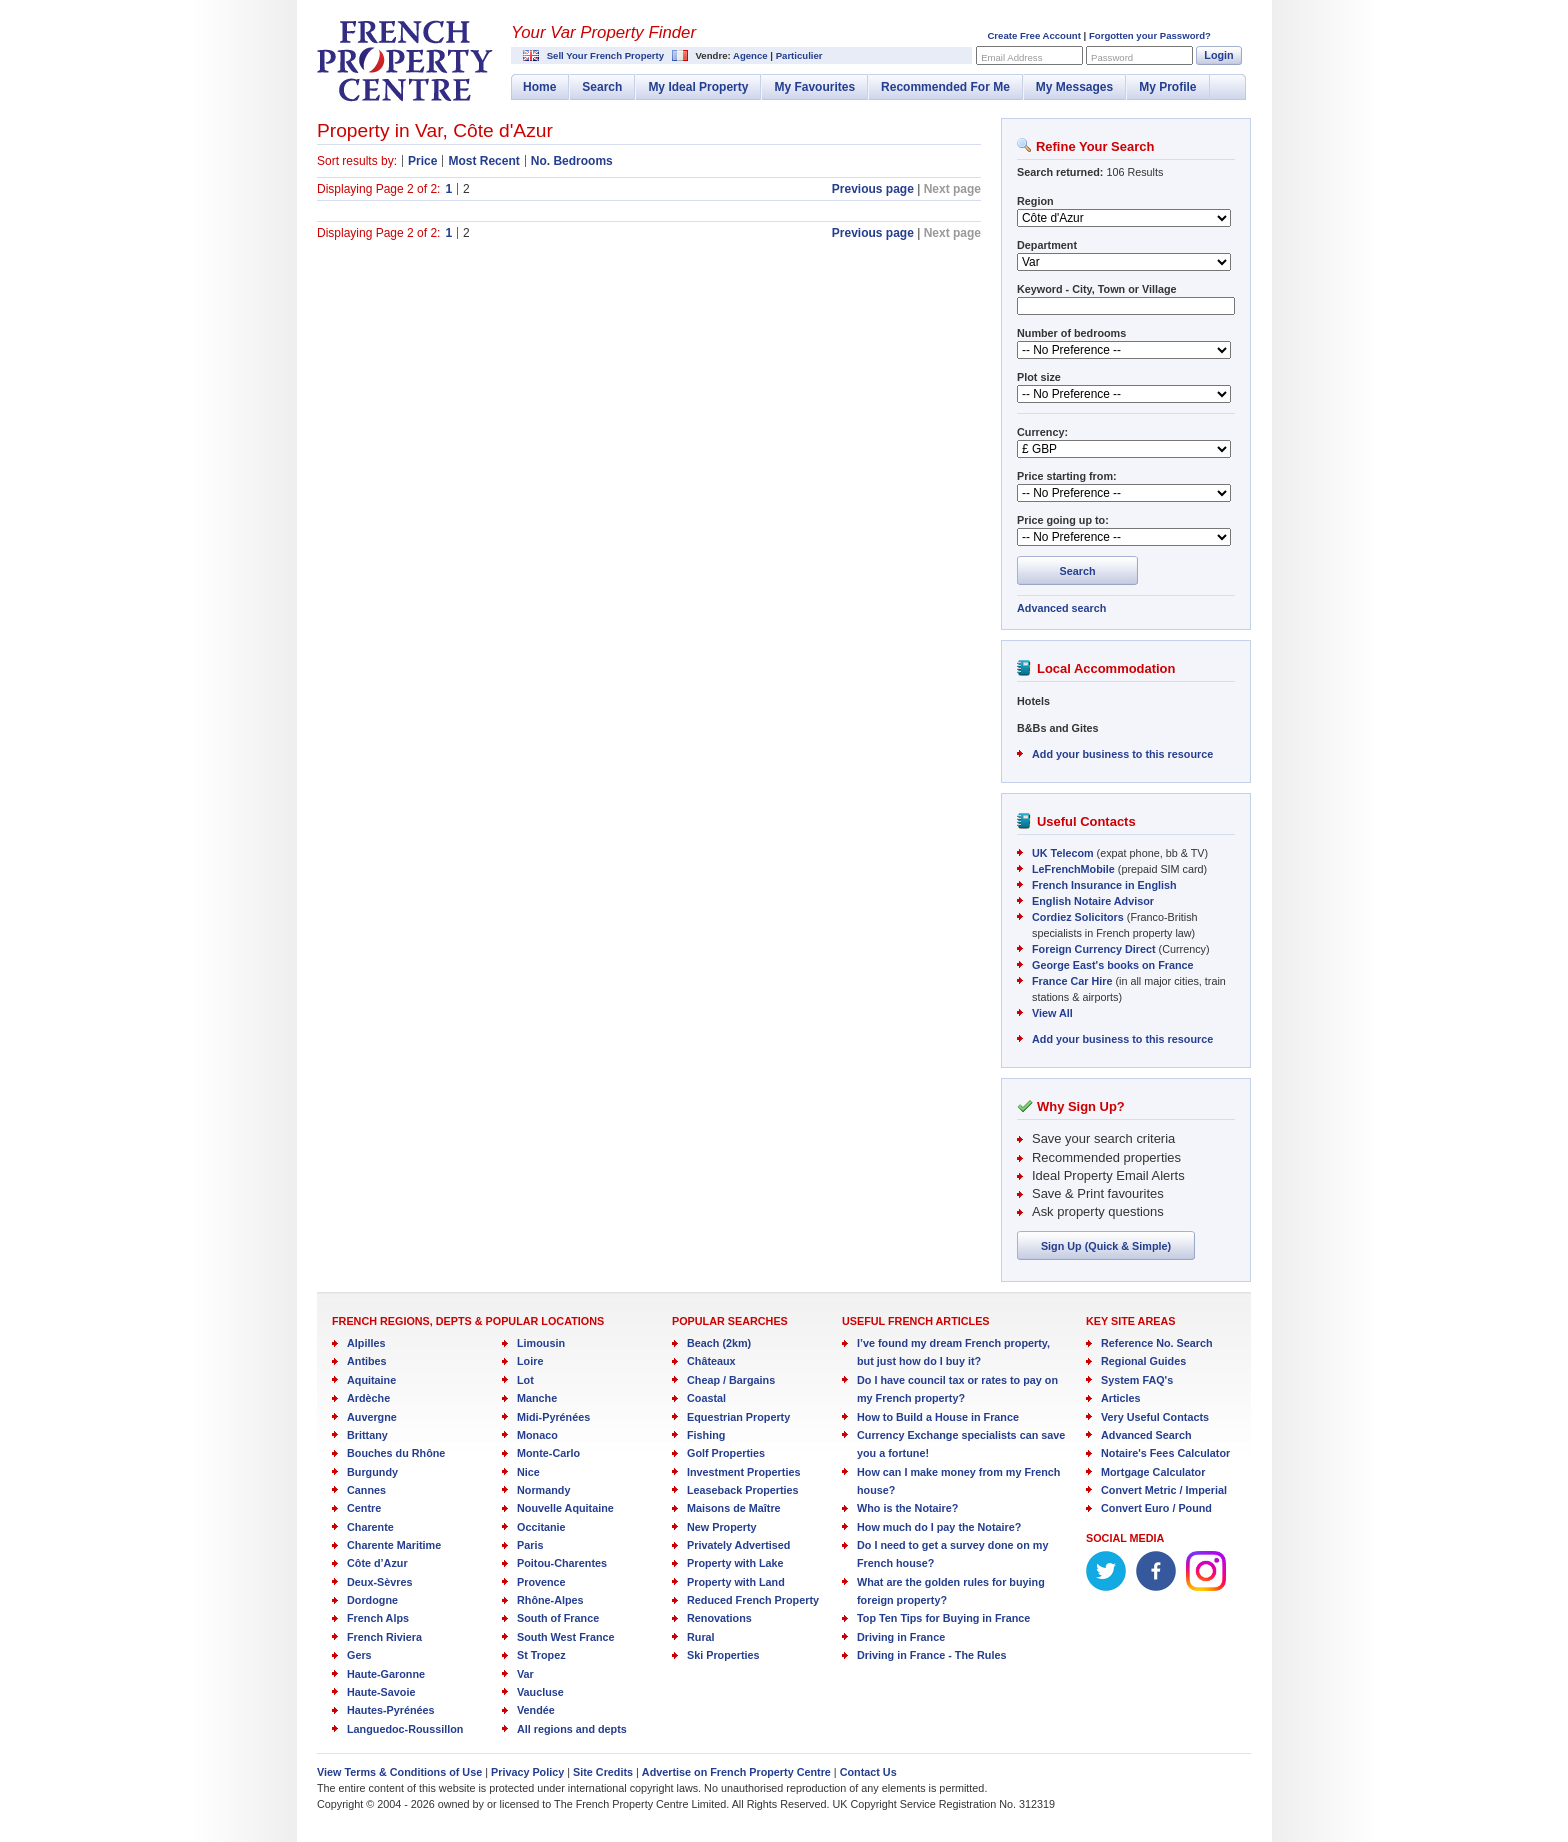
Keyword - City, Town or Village (1097, 289)
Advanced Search (1146, 1435)
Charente (370, 1527)
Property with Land (736, 1582)
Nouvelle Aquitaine (565, 1508)
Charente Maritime (394, 1545)
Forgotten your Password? (1150, 35)
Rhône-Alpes (550, 1600)
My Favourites (814, 87)
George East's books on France (1113, 965)
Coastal (706, 1398)
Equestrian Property (738, 1417)
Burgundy (372, 1472)
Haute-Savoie (381, 1692)
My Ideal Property (698, 87)
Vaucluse (540, 1692)
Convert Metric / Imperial (1164, 1490)
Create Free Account (1033, 35)
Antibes (367, 1361)
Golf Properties (726, 1453)
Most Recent (483, 161)
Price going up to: (1063, 520)
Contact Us (868, 1772)
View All (1052, 1013)
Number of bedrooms (1071, 333)
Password (1112, 57)
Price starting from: (1067, 476)
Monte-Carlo (548, 1453)
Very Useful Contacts (1155, 1417)
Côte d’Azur (377, 1563)
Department (1047, 245)
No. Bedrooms (572, 161)
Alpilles (366, 1343)
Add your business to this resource (1122, 754)
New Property (722, 1527)
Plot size (1039, 377)
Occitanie (541, 1527)
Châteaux (711, 1361)
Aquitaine (371, 1380)
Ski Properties (723, 1655)
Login (1218, 55)
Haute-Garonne (386, 1674)
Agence (750, 55)
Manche (537, 1398)
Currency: (1042, 432)
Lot (525, 1380)
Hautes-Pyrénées (391, 1710)
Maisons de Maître (734, 1508)
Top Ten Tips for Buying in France (943, 1618)
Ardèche (368, 1398)
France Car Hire (1072, 981)
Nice (528, 1472)
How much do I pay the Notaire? (939, 1527)
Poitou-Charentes (562, 1563)
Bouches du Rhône (396, 1453)
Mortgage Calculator (1153, 1472)
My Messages (1074, 87)
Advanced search (1061, 608)
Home (539, 87)
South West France (566, 1637)
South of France (558, 1618)
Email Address (1011, 57)
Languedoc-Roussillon (405, 1729)
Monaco (537, 1435)
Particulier (799, 55)
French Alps (378, 1618)
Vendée (536, 1710)
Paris (530, 1545)
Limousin (541, 1343)
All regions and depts (572, 1729)
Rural (701, 1637)
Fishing (706, 1435)
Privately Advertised (738, 1545)
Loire (530, 1361)
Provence (541, 1582)
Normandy (543, 1490)
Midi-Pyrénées (553, 1417)
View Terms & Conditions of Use (399, 1772)
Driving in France (901, 1637)
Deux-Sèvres (379, 1582)
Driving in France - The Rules (931, 1655)
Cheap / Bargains (731, 1380)
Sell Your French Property (605, 55)
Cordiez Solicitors (1078, 917)
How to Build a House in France (938, 1417)
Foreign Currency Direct (1094, 949)
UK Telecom (1063, 853)
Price (422, 161)
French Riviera (384, 1637)
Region (1035, 201)
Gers (359, 1655)
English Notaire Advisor (1093, 901)
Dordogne (372, 1600)
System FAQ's (1137, 1380)
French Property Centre (405, 61)
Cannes (366, 1490)
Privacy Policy (527, 1772)
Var (525, 1674)
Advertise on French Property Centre (736, 1772)
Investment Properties (743, 1472)
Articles (1121, 1398)
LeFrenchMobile (1073, 869)
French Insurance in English (1104, 885)
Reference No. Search (1157, 1343)
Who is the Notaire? (907, 1508)
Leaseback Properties (743, 1490)
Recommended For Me (945, 87)
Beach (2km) (719, 1343)
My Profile (1167, 87)
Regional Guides (1143, 1361)
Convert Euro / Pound (1156, 1508)
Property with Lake (735, 1563)
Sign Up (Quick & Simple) (1106, 1246)
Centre (364, 1508)
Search (602, 87)
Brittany (367, 1435)
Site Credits (603, 1772)
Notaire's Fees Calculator (1165, 1453)
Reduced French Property (753, 1600)
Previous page (873, 189)
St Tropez (541, 1655)
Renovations (719, 1618)
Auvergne (372, 1417)
